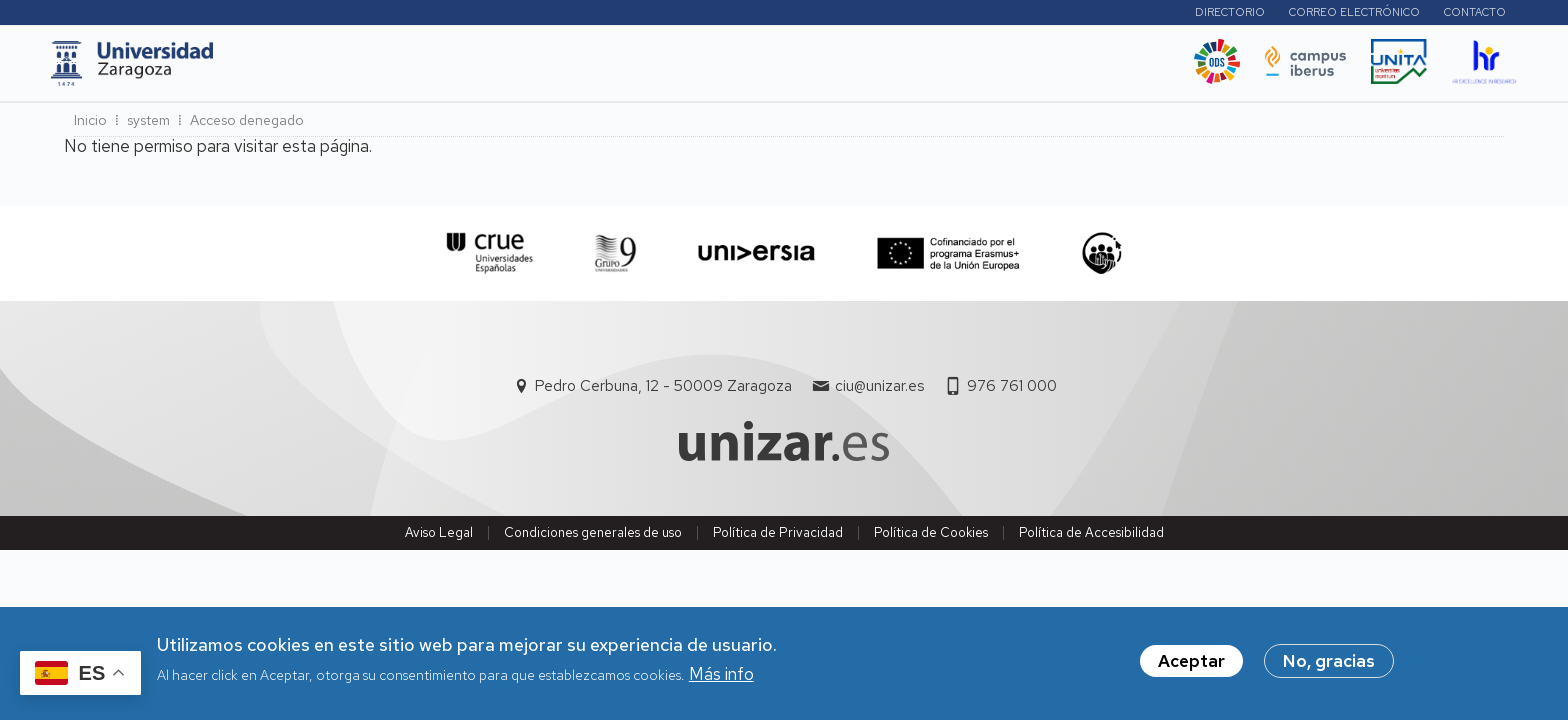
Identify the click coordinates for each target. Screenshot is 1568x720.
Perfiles (1109, 14)
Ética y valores (883, 69)
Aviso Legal (439, 537)
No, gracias (1329, 665)
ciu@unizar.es (879, 392)
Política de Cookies (931, 537)
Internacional (575, 69)
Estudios (398, 69)
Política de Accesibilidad (1091, 537)
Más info (721, 677)
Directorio (1216, 15)
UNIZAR (305, 69)
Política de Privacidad (778, 537)
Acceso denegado (247, 126)
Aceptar (1191, 665)
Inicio (90, 126)
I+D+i (478, 69)
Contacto (1461, 15)
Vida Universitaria (726, 69)
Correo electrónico (1340, 15)
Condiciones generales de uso (593, 537)
